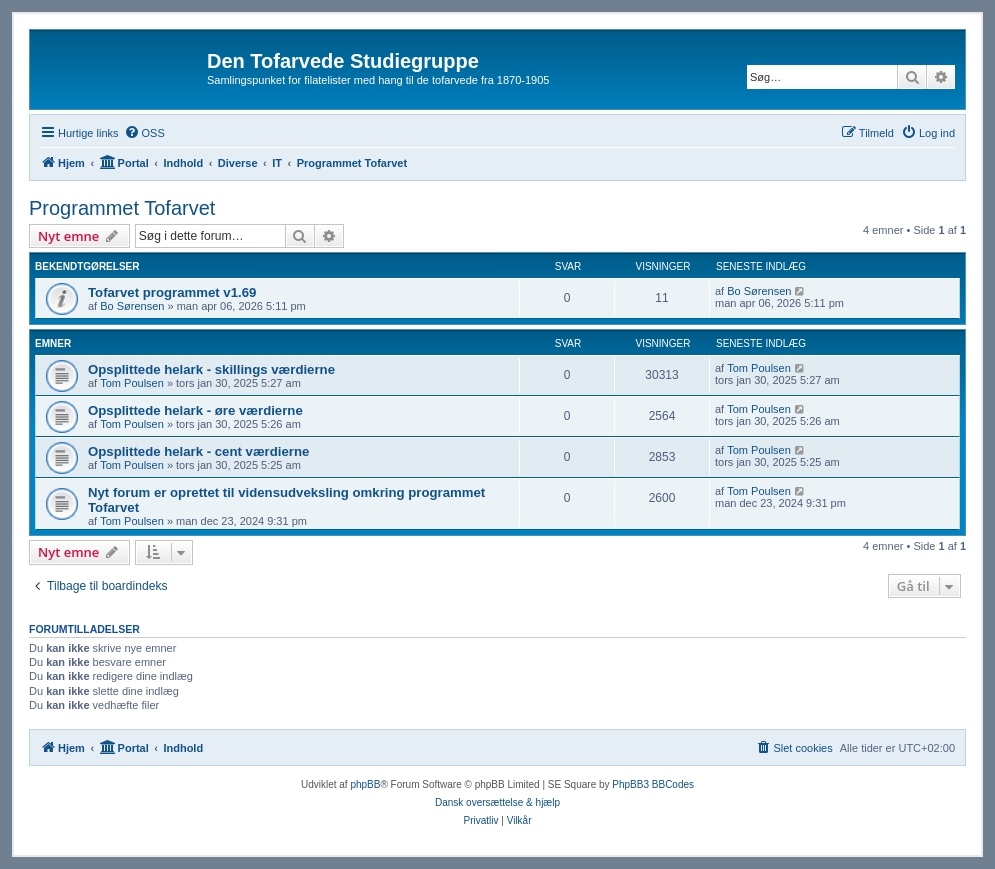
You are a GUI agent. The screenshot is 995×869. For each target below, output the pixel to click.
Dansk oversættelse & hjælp (497, 802)
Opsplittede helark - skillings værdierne (211, 369)
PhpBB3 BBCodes (653, 784)
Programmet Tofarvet (122, 208)
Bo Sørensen (132, 306)
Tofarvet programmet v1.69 (172, 292)
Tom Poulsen (132, 383)
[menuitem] (144, 133)
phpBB (365, 784)
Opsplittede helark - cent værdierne (198, 451)
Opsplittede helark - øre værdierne (195, 410)
